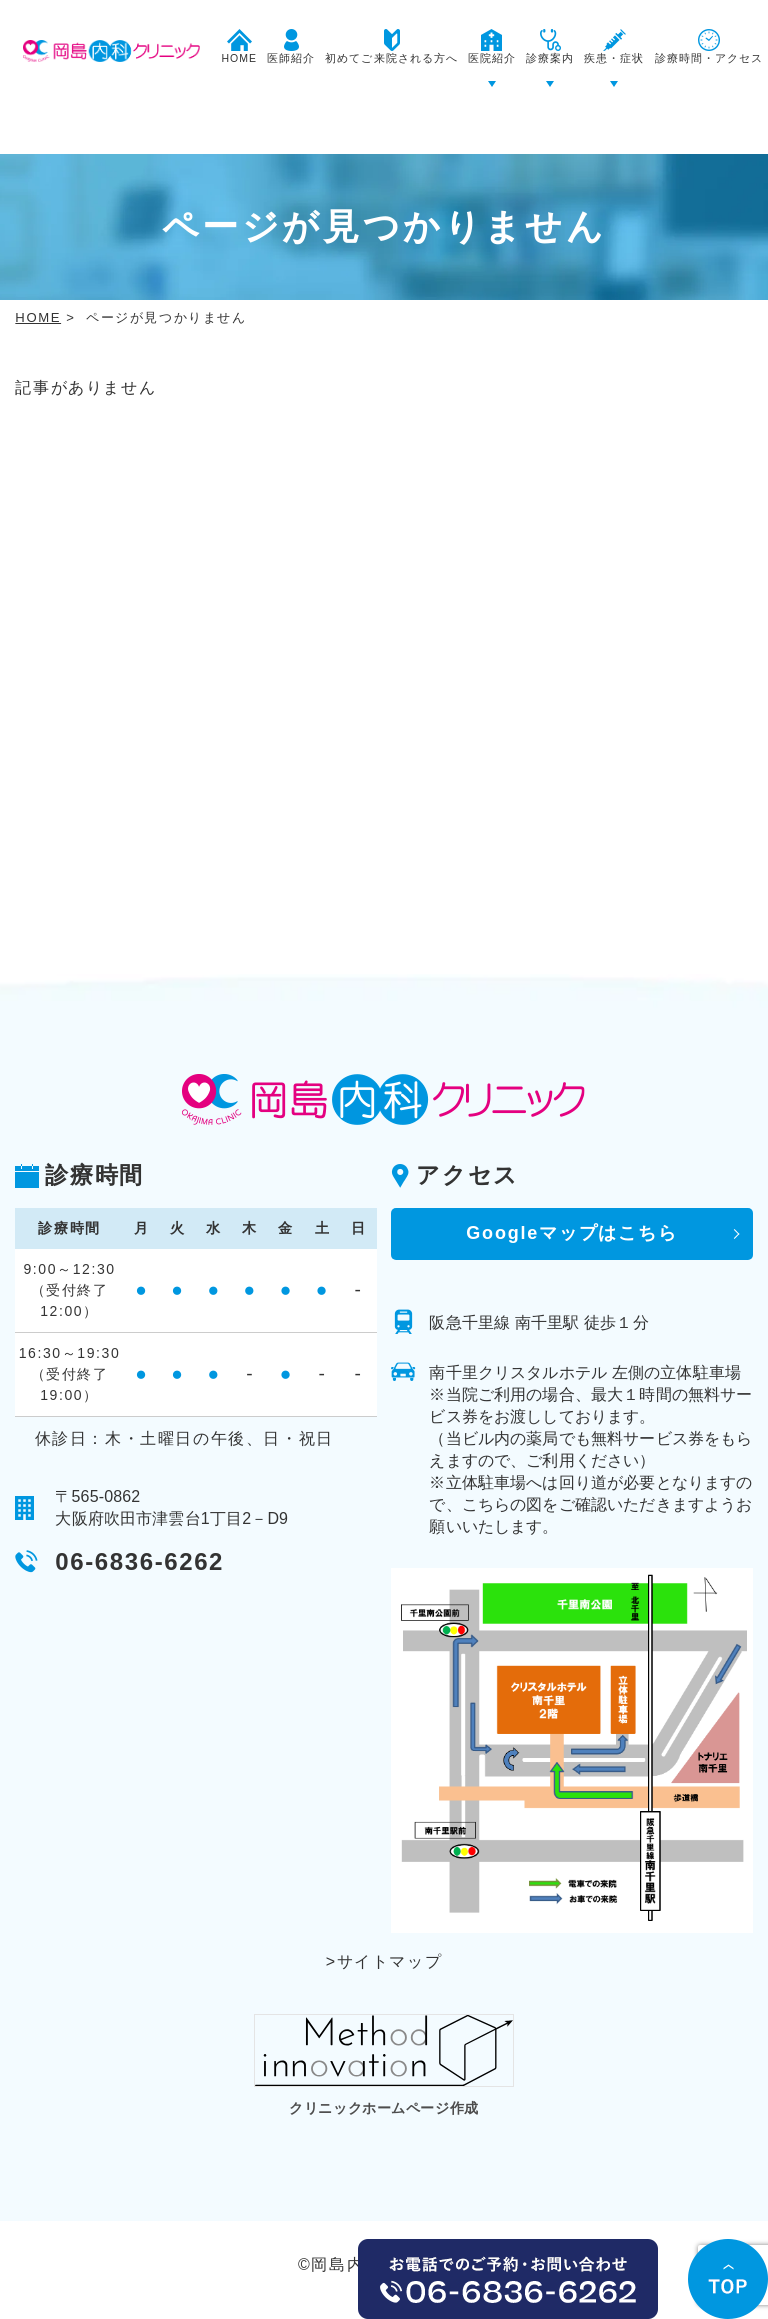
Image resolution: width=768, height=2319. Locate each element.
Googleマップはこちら (571, 1175)
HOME (38, 259)
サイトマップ (390, 1903)
